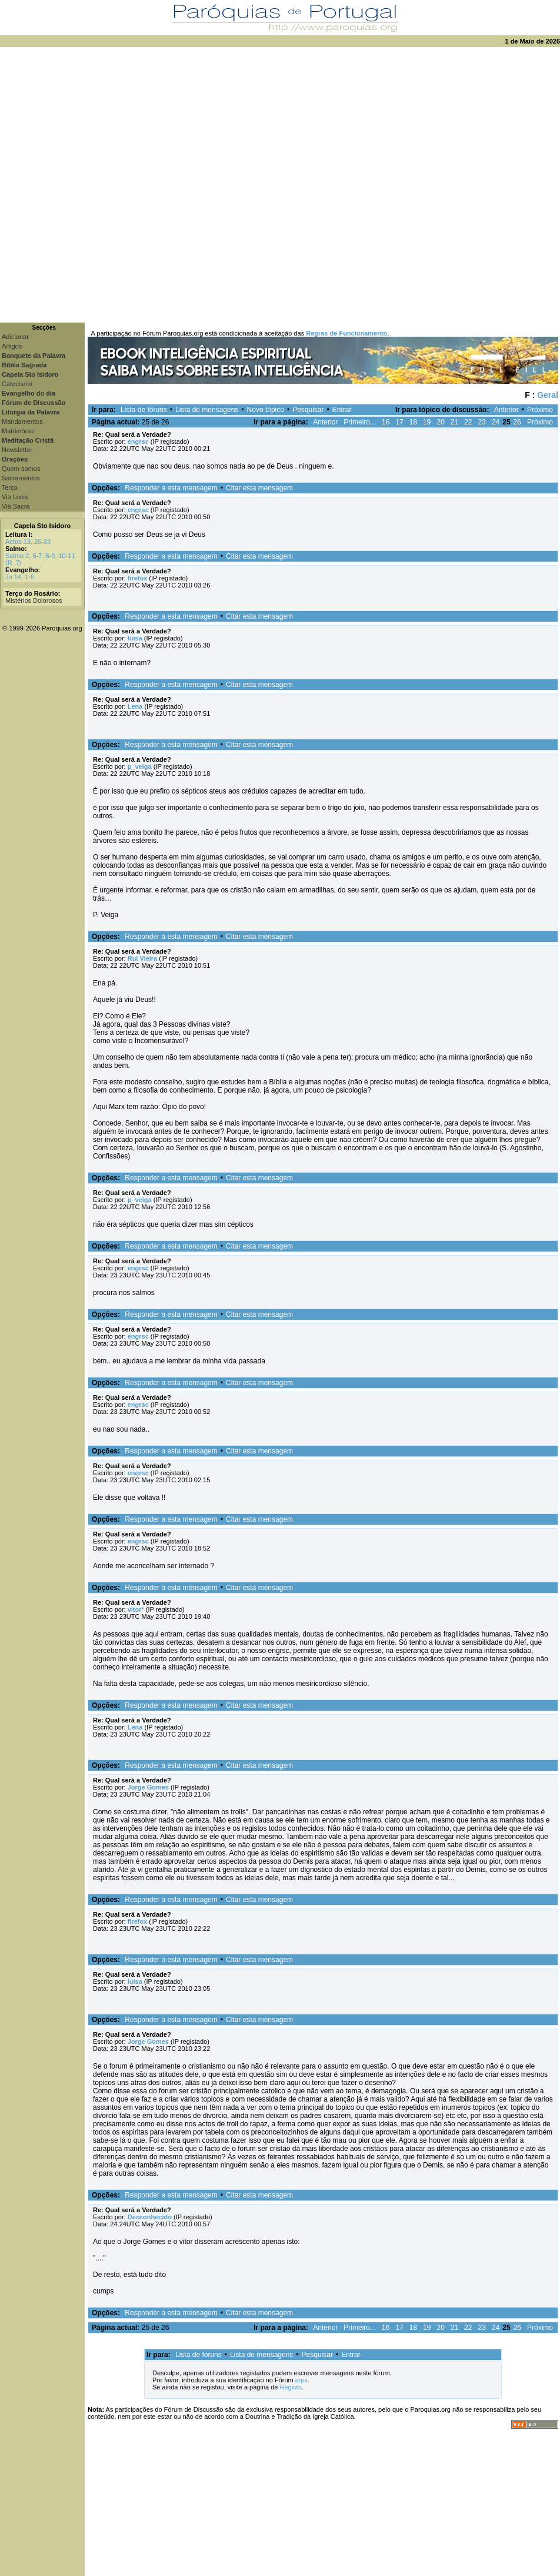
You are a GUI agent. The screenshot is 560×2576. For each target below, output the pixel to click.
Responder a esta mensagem (171, 488)
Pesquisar (308, 410)
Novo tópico (265, 410)
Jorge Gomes (148, 1787)
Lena (135, 706)
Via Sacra (16, 506)
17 (399, 422)
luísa (135, 638)
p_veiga (140, 766)
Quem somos (21, 468)
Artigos (12, 346)
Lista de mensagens (206, 410)
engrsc (138, 441)
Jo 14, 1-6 (19, 576)
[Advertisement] (132, 185)
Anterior (506, 410)
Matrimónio (18, 430)
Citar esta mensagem (259, 488)
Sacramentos (21, 478)
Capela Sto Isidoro (42, 525)
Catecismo (17, 383)
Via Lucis (15, 496)
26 (517, 422)
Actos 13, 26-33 (28, 541)
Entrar (342, 410)
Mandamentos (22, 421)
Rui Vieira (143, 958)
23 (482, 422)
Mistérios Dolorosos (33, 600)
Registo (290, 2387)
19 (427, 422)
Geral (547, 395)
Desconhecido (150, 2216)
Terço (10, 487)
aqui (301, 2380)
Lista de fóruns (144, 410)
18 (413, 422)
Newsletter (17, 449)
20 (440, 422)
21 (454, 422)
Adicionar (15, 336)
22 (468, 422)
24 (495, 422)
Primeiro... (360, 422)
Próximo (540, 410)
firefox (138, 578)
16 (385, 422)
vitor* (136, 1609)
